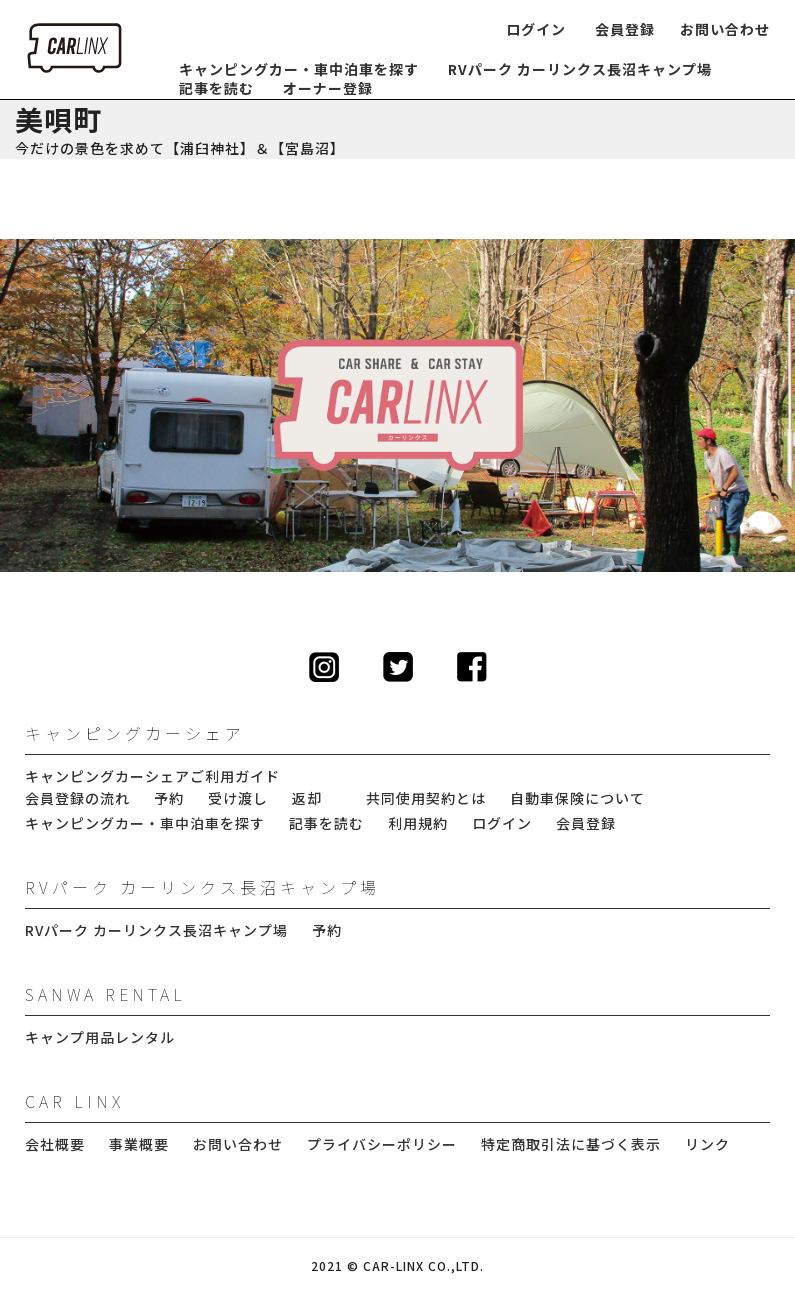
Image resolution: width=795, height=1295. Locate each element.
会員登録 (625, 29)
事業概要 (139, 1144)
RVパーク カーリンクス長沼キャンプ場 (580, 69)
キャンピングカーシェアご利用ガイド (152, 776)
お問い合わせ (725, 29)
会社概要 (55, 1144)
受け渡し (238, 798)
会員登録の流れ (77, 798)
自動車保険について (577, 798)
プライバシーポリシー (382, 1144)
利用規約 (418, 823)
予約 (169, 798)
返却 (307, 798)
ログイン (536, 29)
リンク (707, 1144)
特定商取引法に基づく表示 (571, 1144)
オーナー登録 (328, 88)
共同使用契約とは (426, 798)
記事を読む (216, 88)
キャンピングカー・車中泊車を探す (299, 69)
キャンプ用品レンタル (100, 1037)
